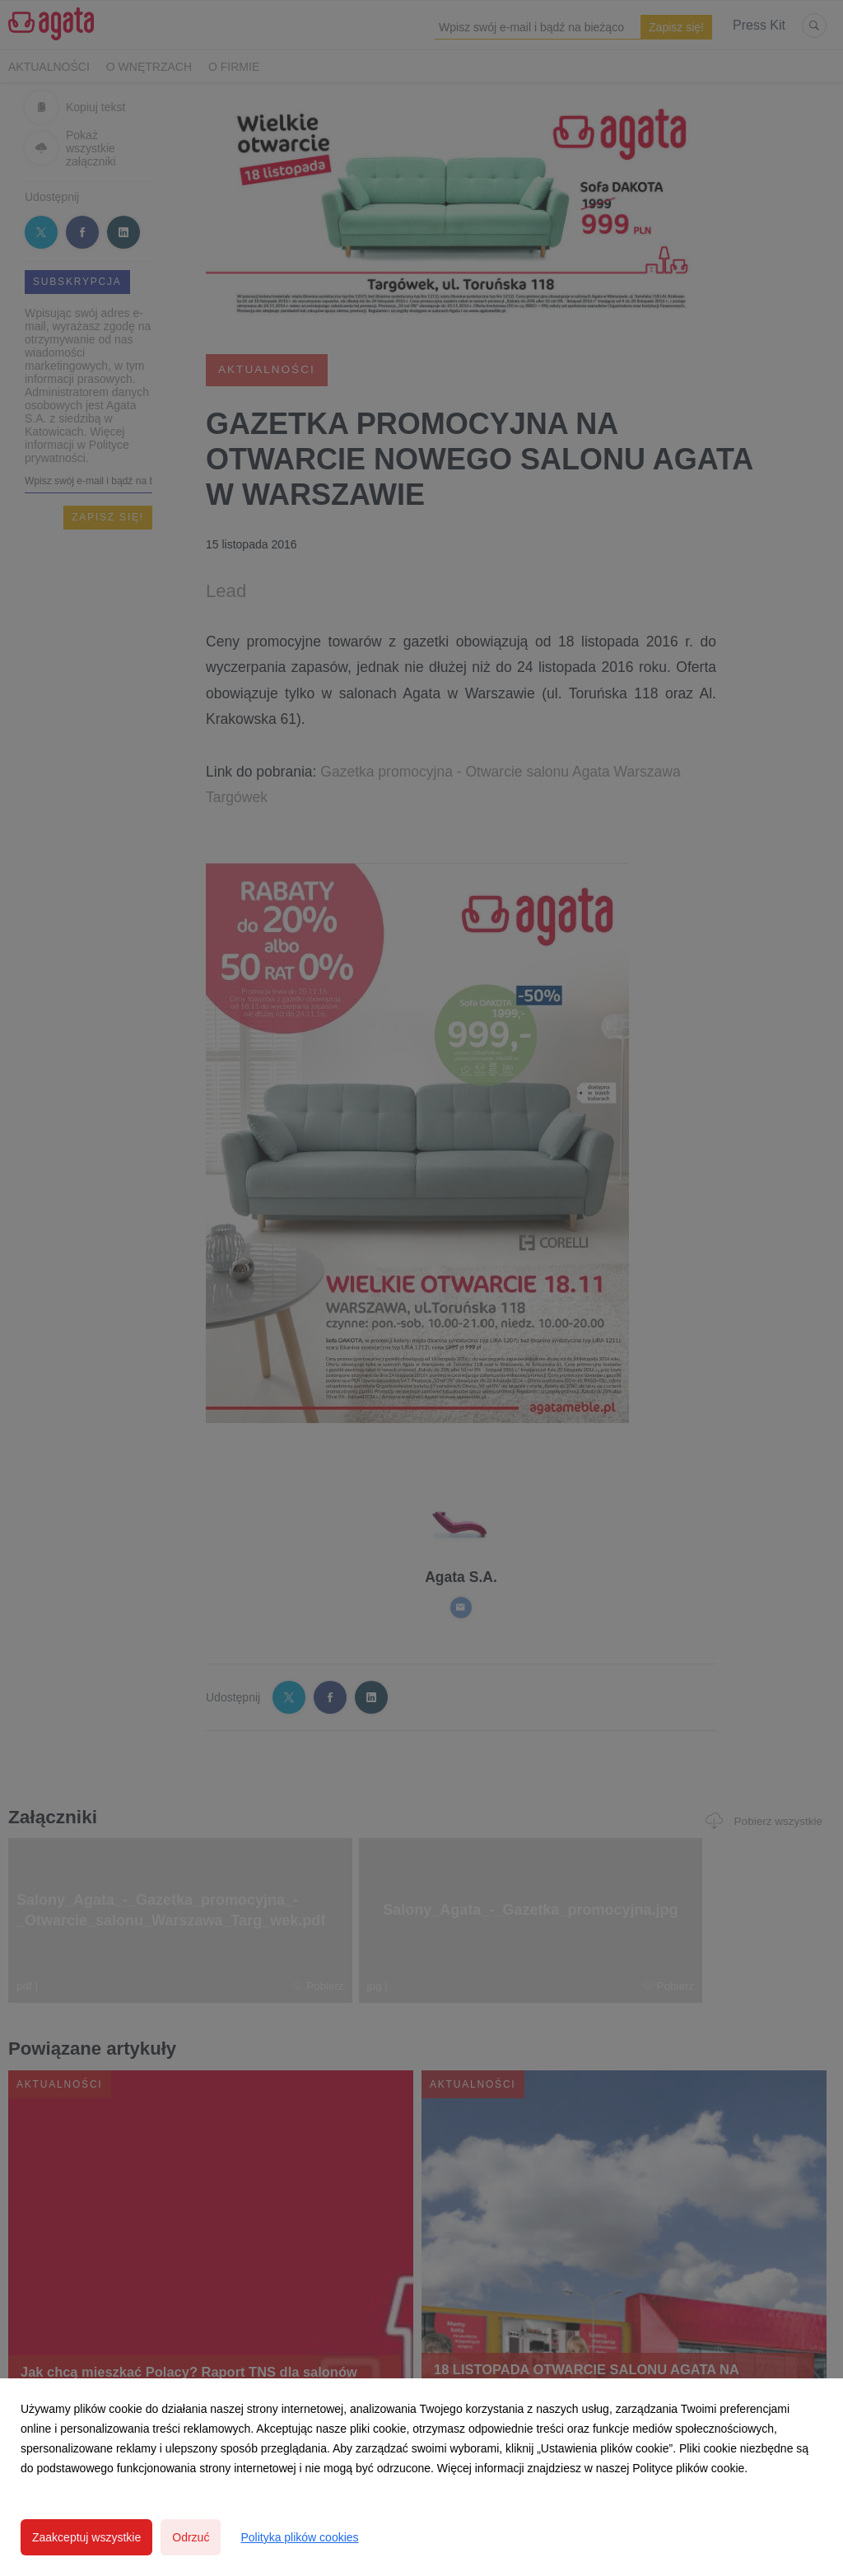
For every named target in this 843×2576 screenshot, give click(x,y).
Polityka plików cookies (299, 2537)
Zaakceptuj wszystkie (86, 2537)
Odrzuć (190, 2537)
